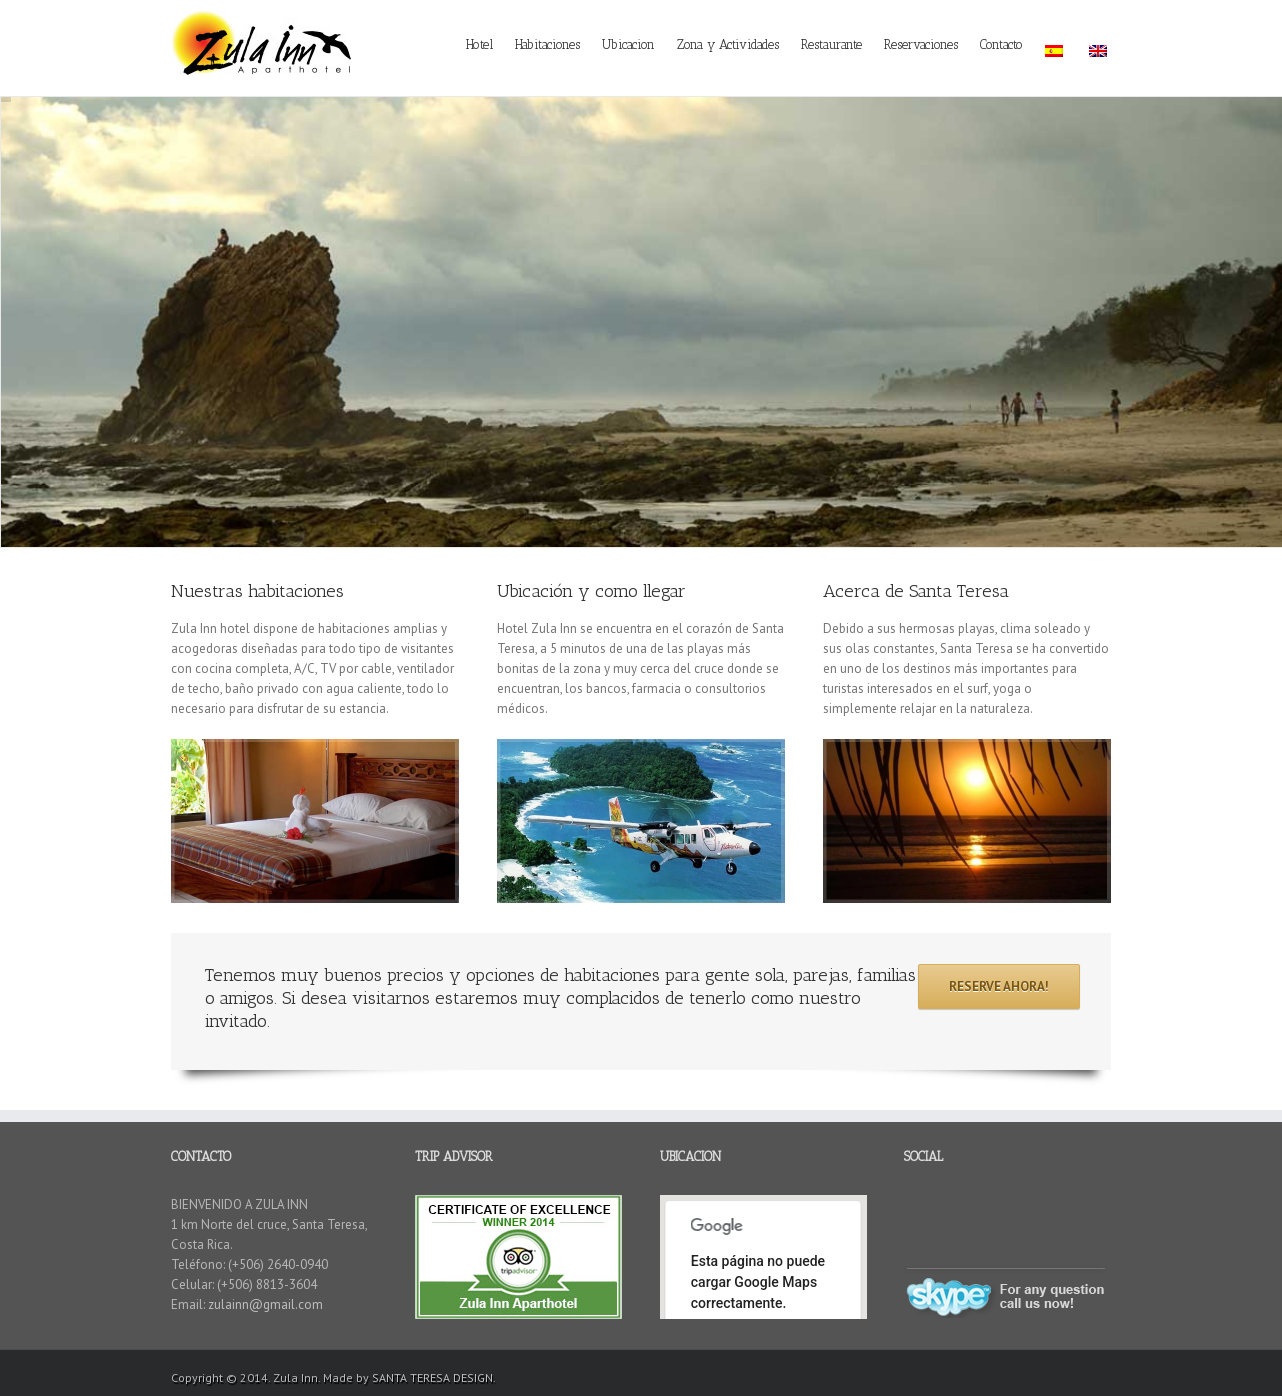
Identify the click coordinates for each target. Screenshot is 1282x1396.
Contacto (1001, 44)
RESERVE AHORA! (999, 986)
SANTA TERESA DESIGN (432, 1377)
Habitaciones (547, 44)
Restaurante (831, 44)
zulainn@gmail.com (265, 1304)
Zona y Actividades (728, 44)
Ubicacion (628, 44)
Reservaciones (921, 44)
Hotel (479, 44)
